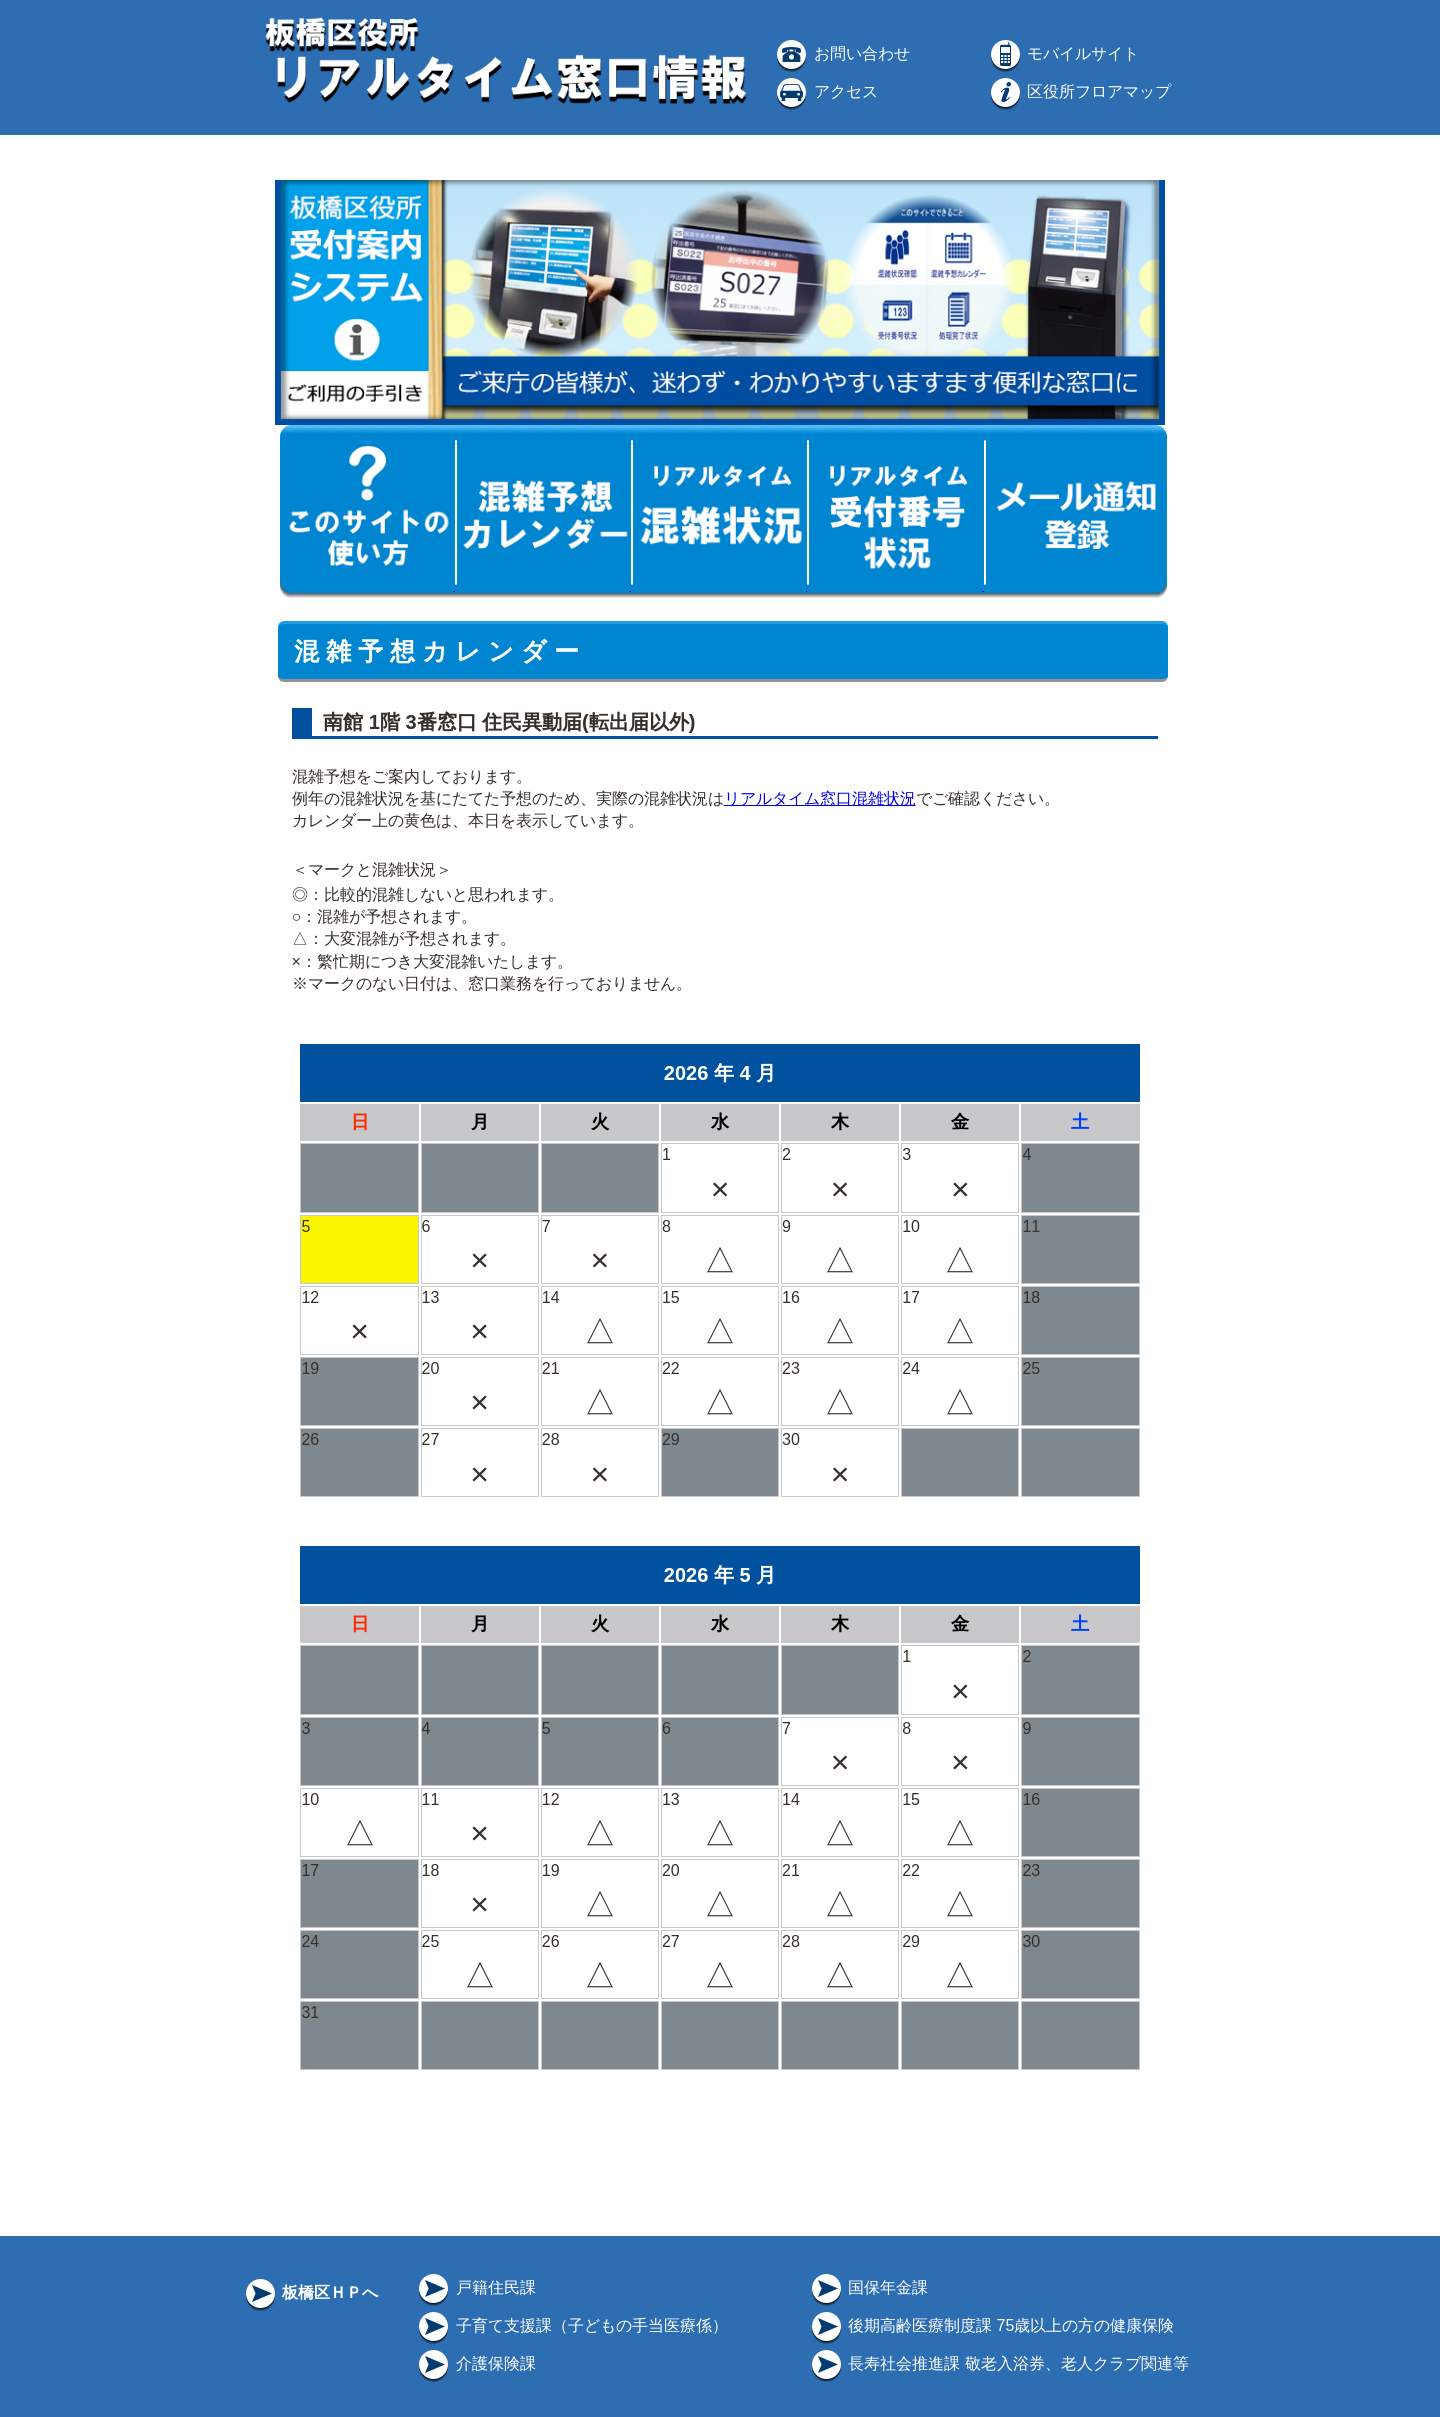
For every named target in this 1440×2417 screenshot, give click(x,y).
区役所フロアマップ (1079, 91)
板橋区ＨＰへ (310, 2292)
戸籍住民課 (475, 2287)
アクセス (825, 91)
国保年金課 (868, 2287)
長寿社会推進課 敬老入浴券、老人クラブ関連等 (998, 2363)
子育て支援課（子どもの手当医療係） (571, 2325)
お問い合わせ (841, 53)
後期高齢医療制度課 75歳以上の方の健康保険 (991, 2325)
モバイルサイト (1063, 53)
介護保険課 (475, 2363)
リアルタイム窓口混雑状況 (820, 798)
